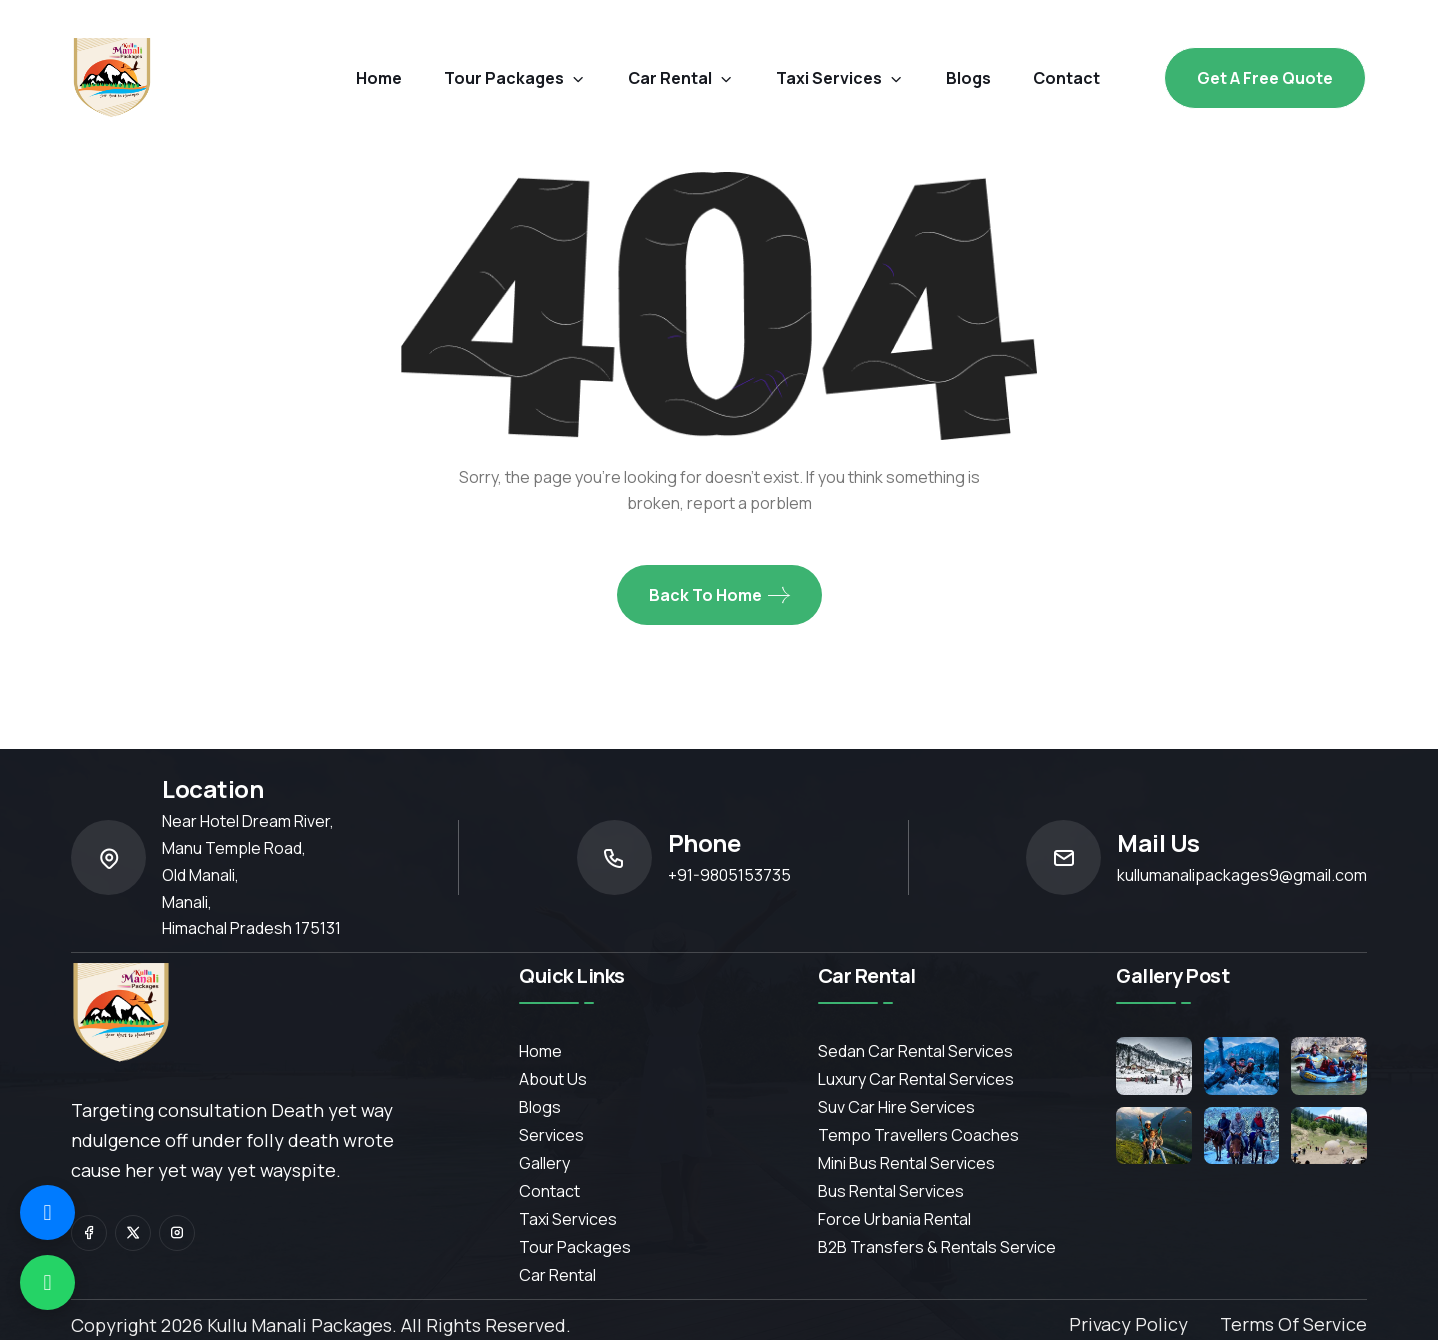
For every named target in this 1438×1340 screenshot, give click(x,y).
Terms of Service (1293, 1324)
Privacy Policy (1128, 1324)
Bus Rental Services (891, 1191)
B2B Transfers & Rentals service (937, 1247)
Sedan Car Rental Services (915, 1051)
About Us (553, 1079)
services (551, 1135)
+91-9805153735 (729, 875)
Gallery (544, 1163)
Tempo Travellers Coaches (918, 1135)
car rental (681, 78)
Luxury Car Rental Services (916, 1079)
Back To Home (719, 595)
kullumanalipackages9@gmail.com (1242, 875)
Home (379, 78)
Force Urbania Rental (894, 1219)
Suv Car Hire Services (896, 1107)
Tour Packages (515, 78)
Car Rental (557, 1275)
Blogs (540, 1107)
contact (1066, 78)
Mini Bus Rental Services (906, 1163)
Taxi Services (840, 78)
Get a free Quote (1265, 78)
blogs (968, 78)
